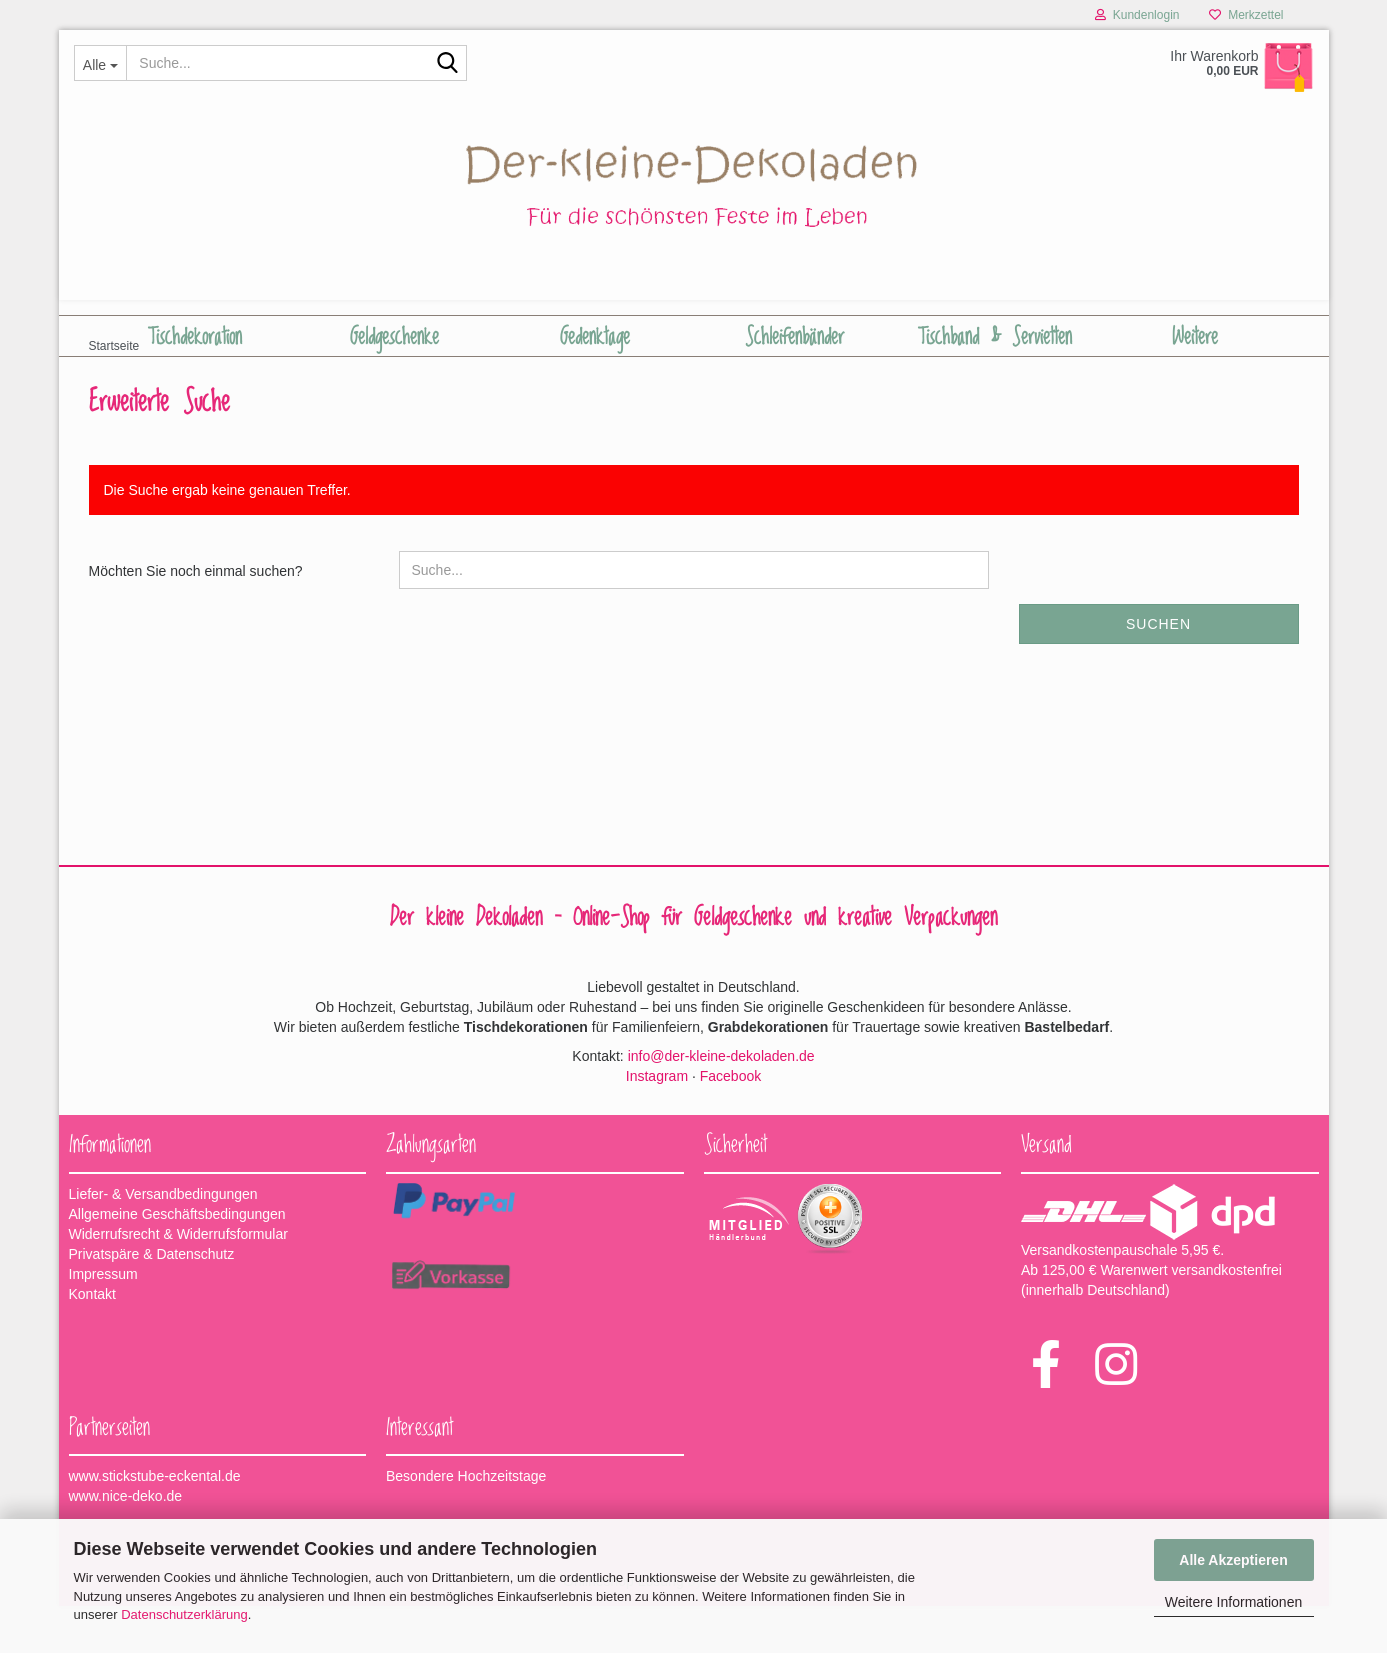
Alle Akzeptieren (1233, 1560)
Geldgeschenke (394, 337)
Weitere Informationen (1233, 1602)
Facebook (730, 1123)
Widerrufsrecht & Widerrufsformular (178, 1281)
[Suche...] (100, 63)
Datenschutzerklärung (184, 1614)
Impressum (103, 1321)
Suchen (1158, 671)
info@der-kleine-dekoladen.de (721, 1103)
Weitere (1195, 337)
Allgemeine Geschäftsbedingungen (177, 1261)
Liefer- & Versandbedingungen (163, 1241)
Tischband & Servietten (995, 337)
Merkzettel (1246, 15)
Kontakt (92, 1341)
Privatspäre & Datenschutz (152, 1301)
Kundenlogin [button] (1137, 15)
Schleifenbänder (794, 337)
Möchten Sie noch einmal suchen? (196, 618)
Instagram (657, 1123)
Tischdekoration (195, 337)
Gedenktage (595, 337)
